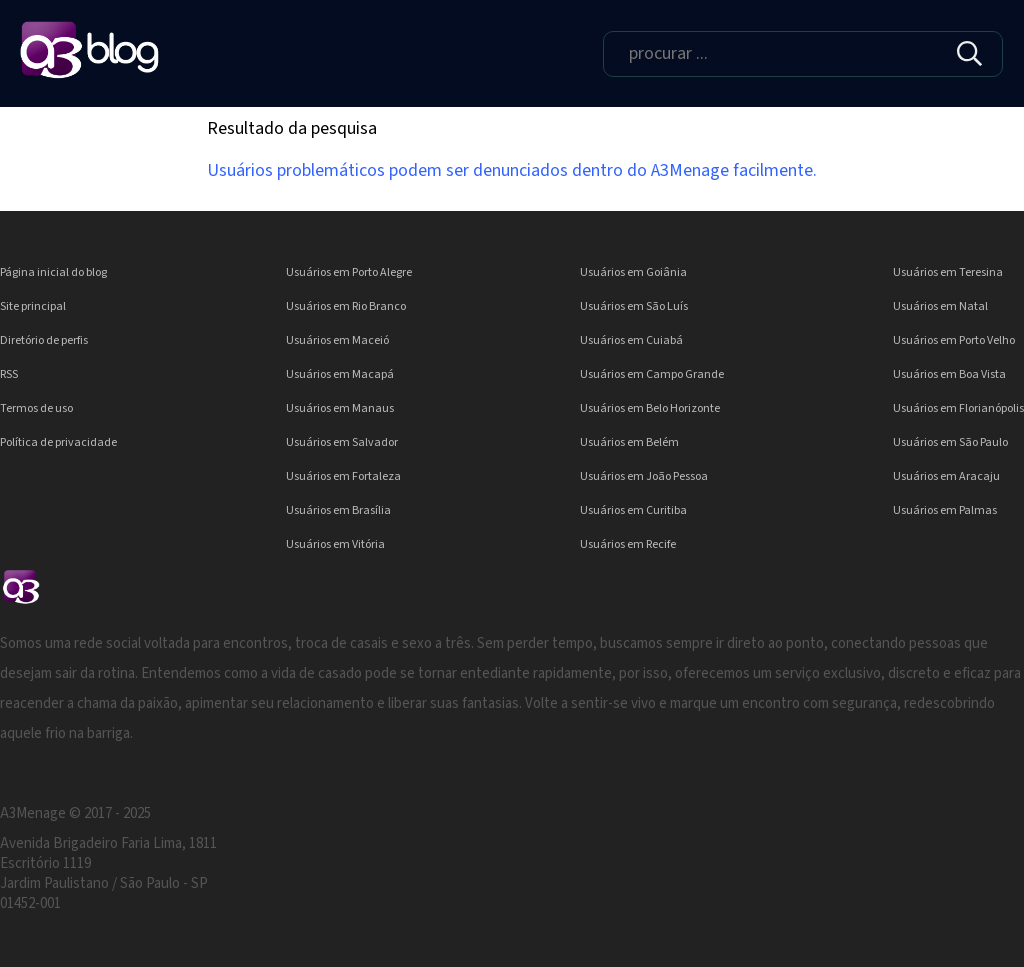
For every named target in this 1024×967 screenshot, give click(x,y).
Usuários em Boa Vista (949, 374)
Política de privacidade (58, 442)
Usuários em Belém (629, 442)
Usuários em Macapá (340, 374)
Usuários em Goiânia (633, 272)
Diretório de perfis (44, 340)
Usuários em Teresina (948, 272)
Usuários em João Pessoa (644, 476)
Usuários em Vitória (335, 544)
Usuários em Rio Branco (346, 306)
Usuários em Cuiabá (631, 340)
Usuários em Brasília (338, 510)
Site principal (33, 306)
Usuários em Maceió (337, 340)
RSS (9, 374)
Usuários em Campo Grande (652, 374)
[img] (969, 53)
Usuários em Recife (628, 544)
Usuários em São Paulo (950, 442)
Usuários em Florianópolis (958, 408)
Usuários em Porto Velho (954, 340)
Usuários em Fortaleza (343, 476)
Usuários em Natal (940, 306)
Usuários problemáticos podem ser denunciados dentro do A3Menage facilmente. (512, 170)
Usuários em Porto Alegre (349, 272)
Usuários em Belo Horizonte (650, 408)
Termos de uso (36, 408)
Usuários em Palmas (945, 510)
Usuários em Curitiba (633, 510)
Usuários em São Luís (634, 306)
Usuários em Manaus (340, 408)
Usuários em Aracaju (946, 476)
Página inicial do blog (53, 272)
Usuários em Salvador (342, 442)
